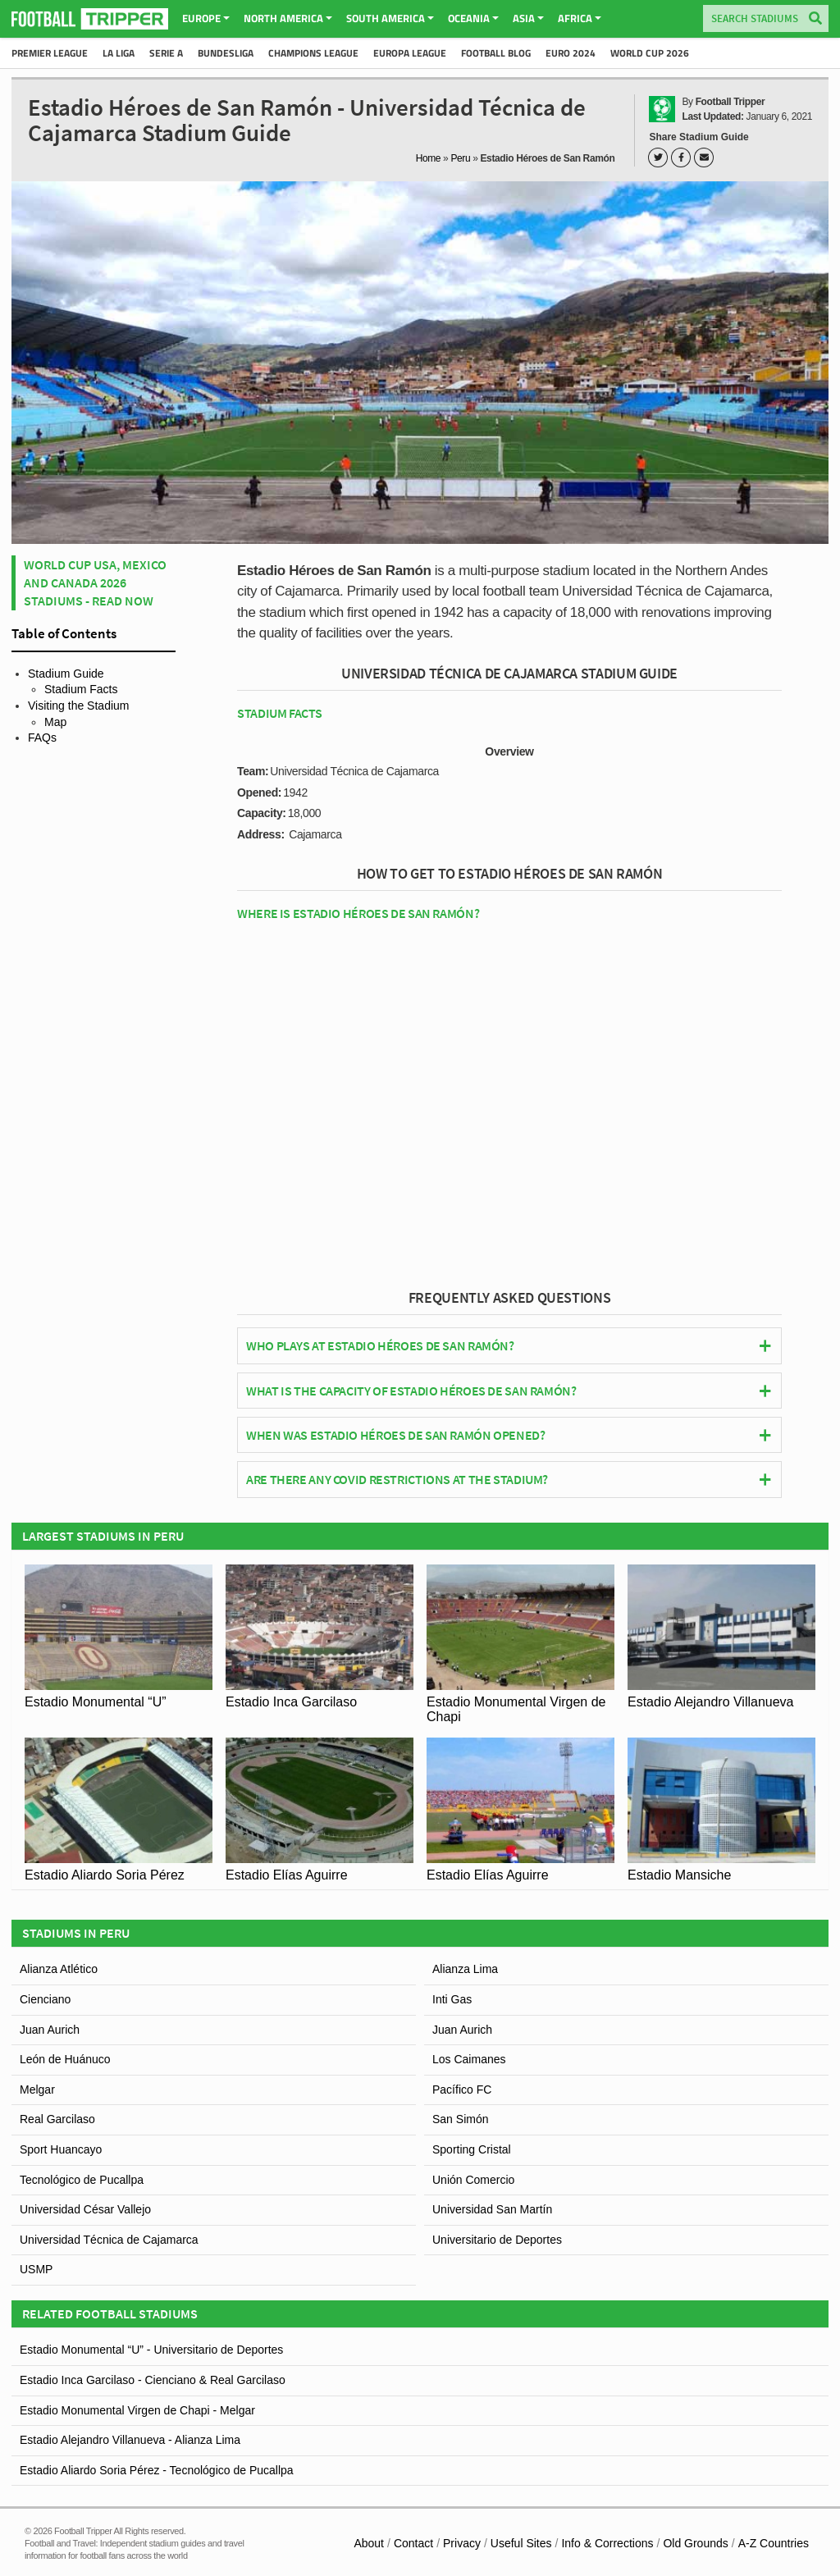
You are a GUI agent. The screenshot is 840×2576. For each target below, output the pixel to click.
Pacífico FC (461, 2089)
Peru (460, 158)
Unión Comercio (473, 2179)
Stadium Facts (80, 689)
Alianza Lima (465, 1968)
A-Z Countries (773, 2543)
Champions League (313, 53)
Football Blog (496, 53)
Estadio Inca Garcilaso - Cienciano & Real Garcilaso (152, 2379)
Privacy (462, 2543)
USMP (36, 2269)
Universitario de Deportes (497, 2239)
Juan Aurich (50, 2029)
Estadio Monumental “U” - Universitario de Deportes (151, 2349)
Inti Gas (452, 1999)
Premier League (49, 53)
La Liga (119, 53)
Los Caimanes (469, 2059)
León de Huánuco (65, 2059)
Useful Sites (521, 2543)
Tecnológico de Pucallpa (82, 2179)
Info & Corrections (607, 2543)
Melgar (37, 2089)
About (369, 2543)
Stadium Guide (66, 673)
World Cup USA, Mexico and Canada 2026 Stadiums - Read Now (95, 583)
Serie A (166, 53)
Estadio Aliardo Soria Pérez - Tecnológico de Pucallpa (157, 2470)
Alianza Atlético (59, 1968)
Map (55, 721)
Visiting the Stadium (78, 705)
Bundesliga (225, 53)
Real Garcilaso (57, 2119)
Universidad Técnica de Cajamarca (109, 2239)
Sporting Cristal (471, 2149)
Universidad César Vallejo (85, 2209)
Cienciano (45, 1999)
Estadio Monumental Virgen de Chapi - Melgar (137, 2410)
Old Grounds (695, 2543)
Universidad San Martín (492, 2209)
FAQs (42, 737)
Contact (413, 2543)
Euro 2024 (571, 53)
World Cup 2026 (649, 53)
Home (428, 158)
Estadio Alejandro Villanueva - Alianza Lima (130, 2439)
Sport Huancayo (61, 2149)
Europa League (409, 53)
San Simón (460, 2119)
